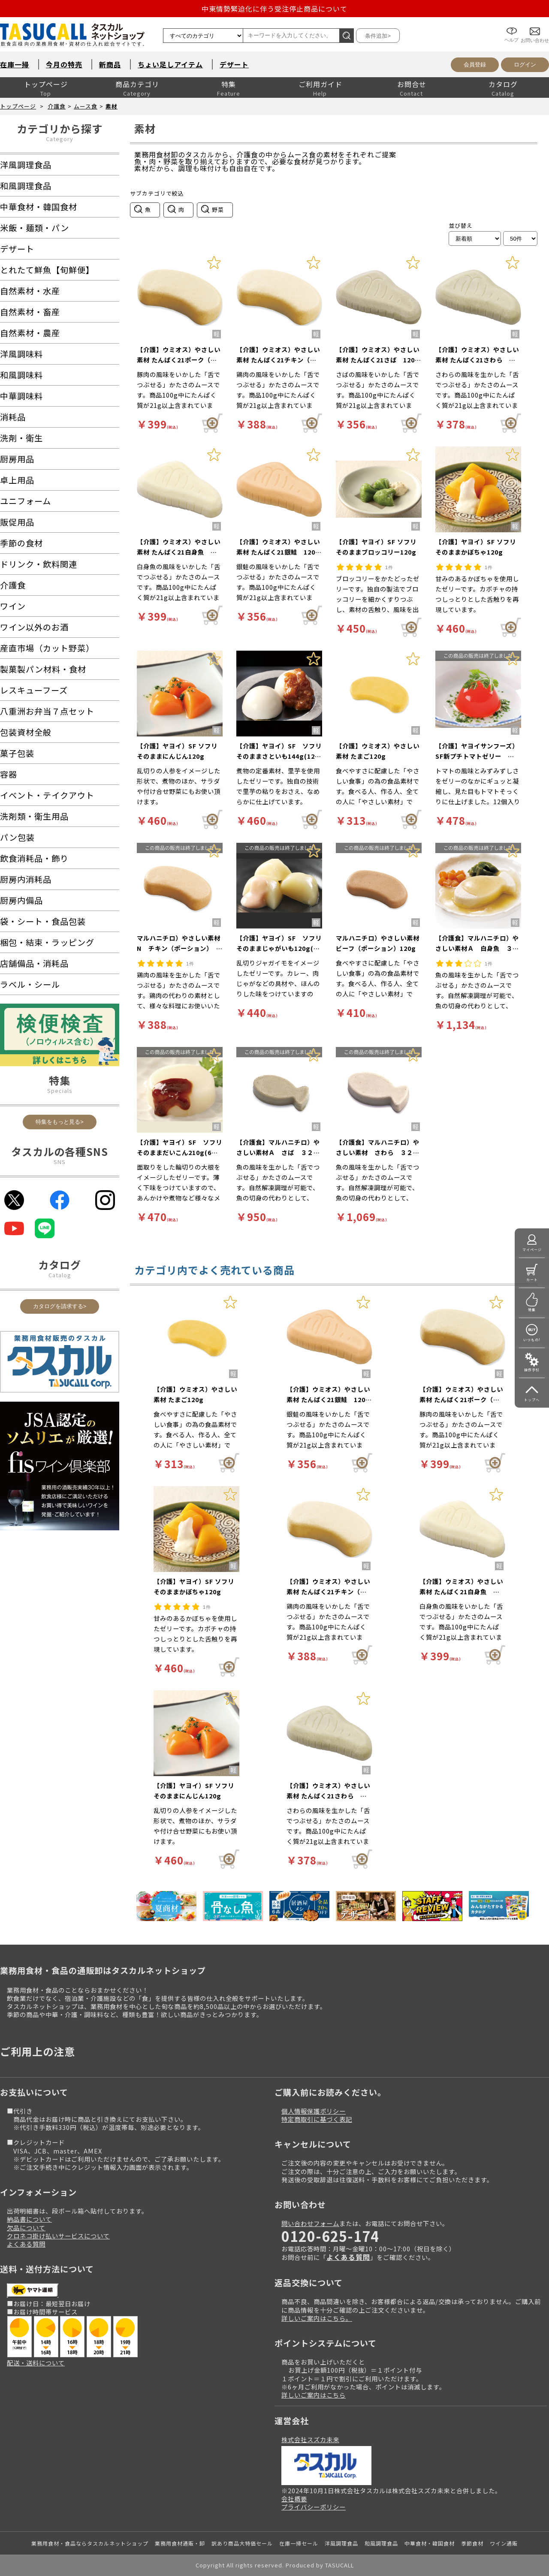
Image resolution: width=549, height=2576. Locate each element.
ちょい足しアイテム (170, 64)
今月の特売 (64, 64)
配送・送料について (36, 2362)
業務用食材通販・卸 (180, 2543)
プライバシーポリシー (313, 2506)
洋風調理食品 (341, 2543)
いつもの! (531, 1339)
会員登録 (475, 64)
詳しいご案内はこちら (313, 2394)
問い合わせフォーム (310, 2223)
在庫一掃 (14, 64)
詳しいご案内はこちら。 (316, 2318)
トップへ (532, 1399)
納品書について (29, 2218)
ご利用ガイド (320, 84)
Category (59, 139)
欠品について (26, 2227)
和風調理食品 (381, 2543)
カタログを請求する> (60, 1306)
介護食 (57, 106)
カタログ (503, 84)
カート (532, 1279)
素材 (112, 106)
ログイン (525, 64)
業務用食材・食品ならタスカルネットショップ (89, 2543)
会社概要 (294, 2498)
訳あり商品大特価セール (242, 2543)
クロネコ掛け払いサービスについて (58, 2235)
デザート (234, 64)
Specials (59, 1090)
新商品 (110, 64)
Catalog (59, 1275)
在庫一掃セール (298, 2543)
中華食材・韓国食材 (429, 2543)
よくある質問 (26, 2243)
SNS (60, 1162)
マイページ (532, 1249)
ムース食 (85, 106)
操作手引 (532, 1369)
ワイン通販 (504, 2543)
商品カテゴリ (137, 84)
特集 (228, 84)
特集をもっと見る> (60, 1122)
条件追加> (378, 36)
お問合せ (411, 84)
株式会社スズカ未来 (310, 2439)
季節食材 (472, 2543)
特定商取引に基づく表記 (316, 2119)
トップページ (46, 84)
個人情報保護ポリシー (313, 2110)
